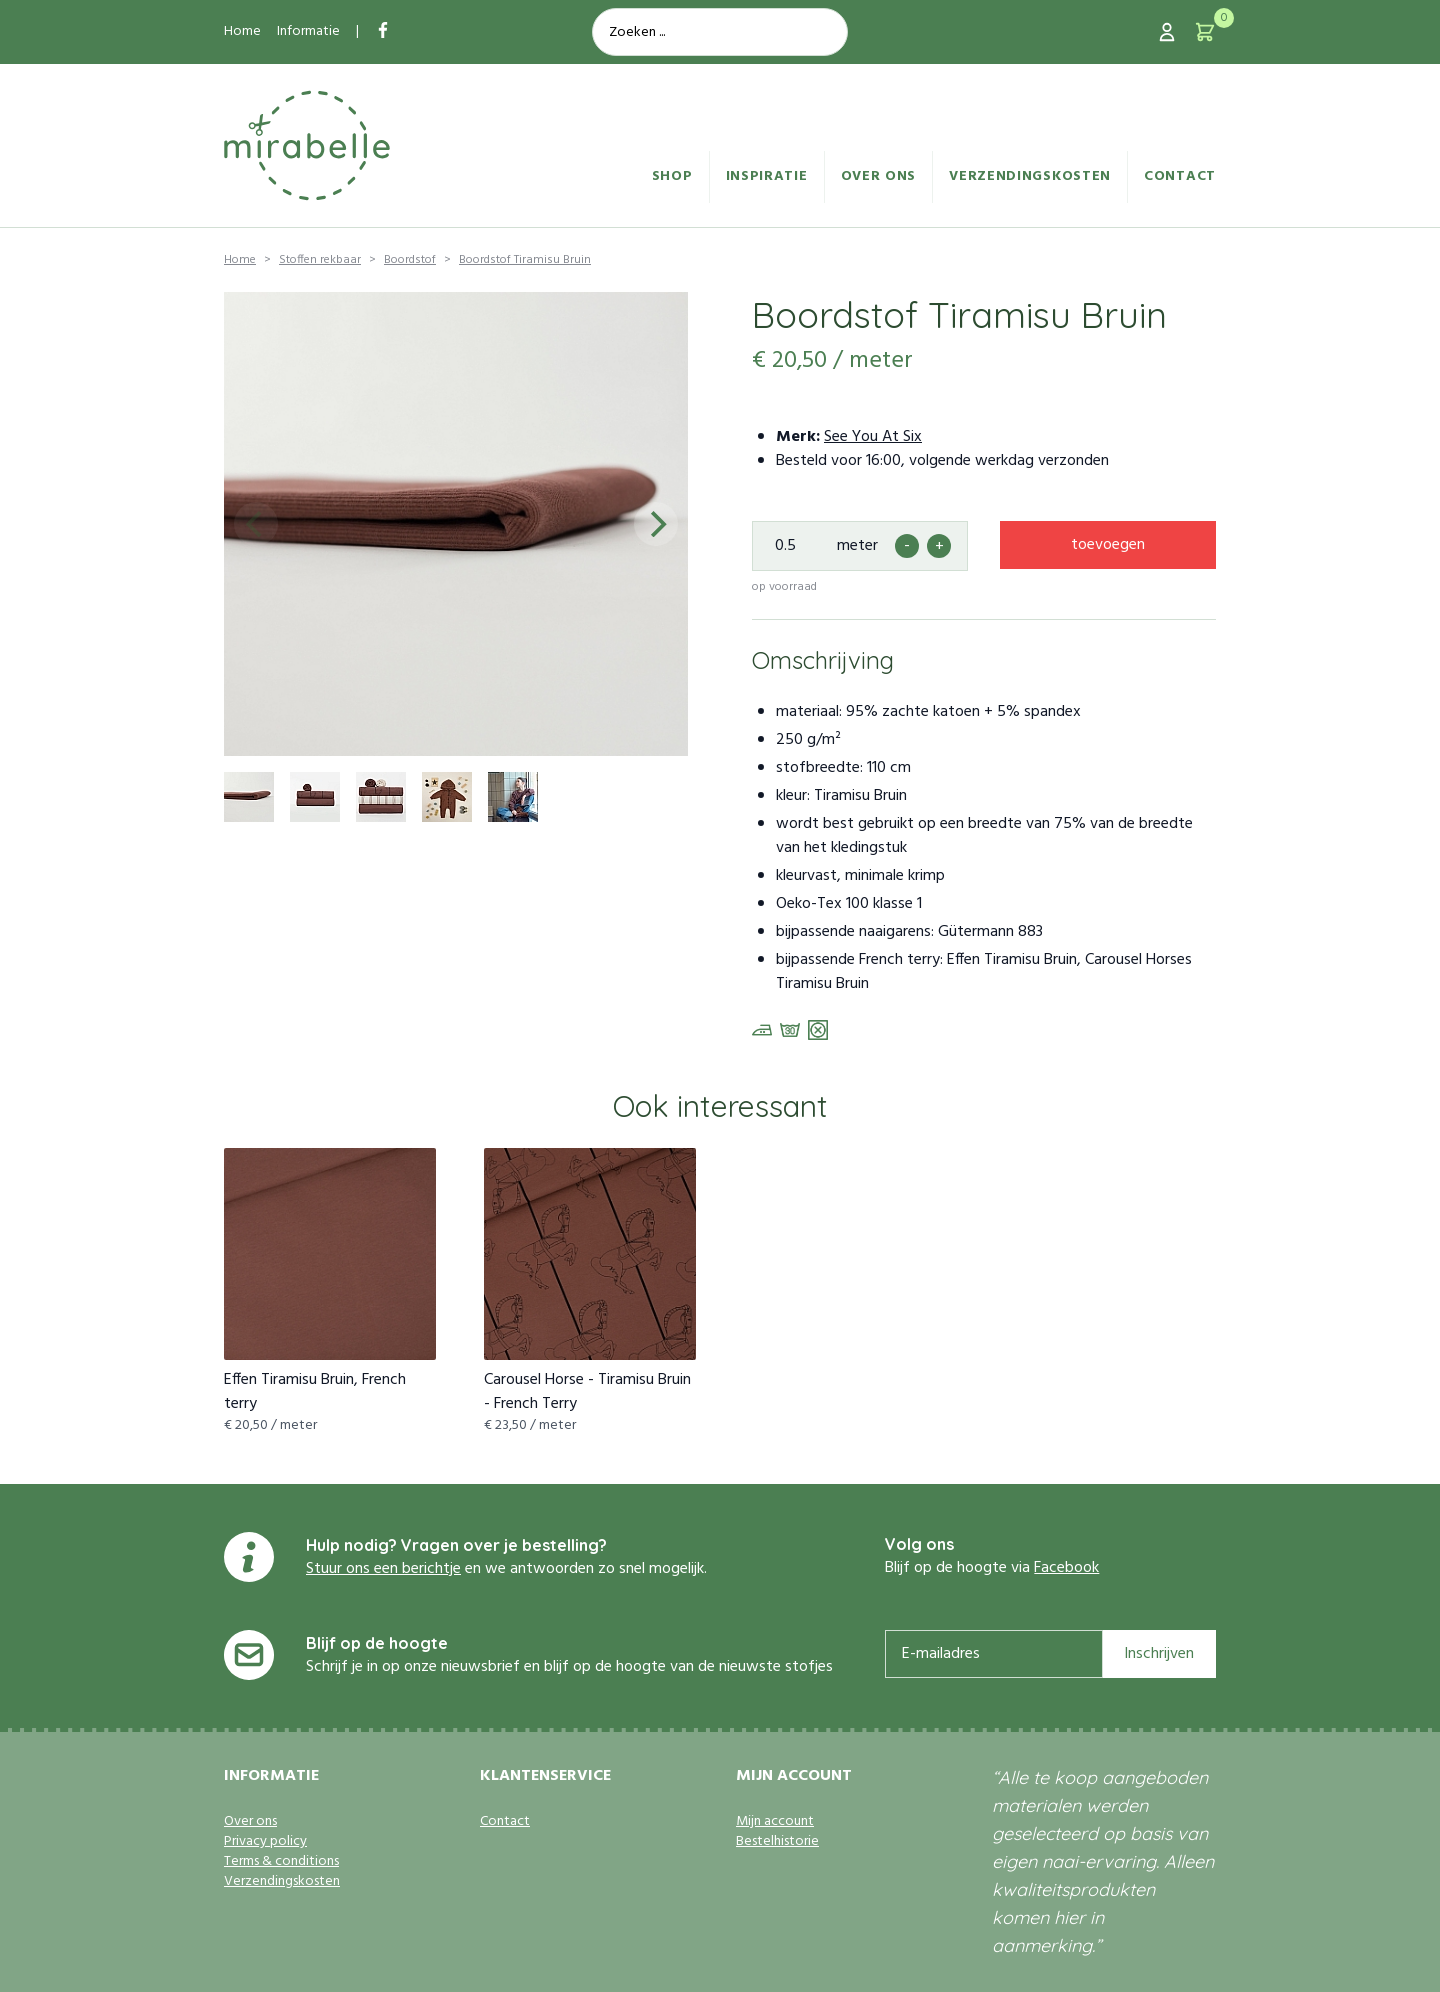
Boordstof (410, 260)
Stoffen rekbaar (320, 260)
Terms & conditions (281, 1862)
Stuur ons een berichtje (383, 1569)
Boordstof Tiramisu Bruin (525, 260)
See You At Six (873, 437)
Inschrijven (1159, 1654)
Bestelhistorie (777, 1842)
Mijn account (775, 1822)
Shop (672, 176)
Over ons (879, 176)
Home (242, 31)
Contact (1180, 176)
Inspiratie (767, 176)
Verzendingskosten (1030, 176)
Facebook (1066, 1568)
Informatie (308, 31)
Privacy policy (265, 1842)
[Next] (656, 524)
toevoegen (1108, 545)
